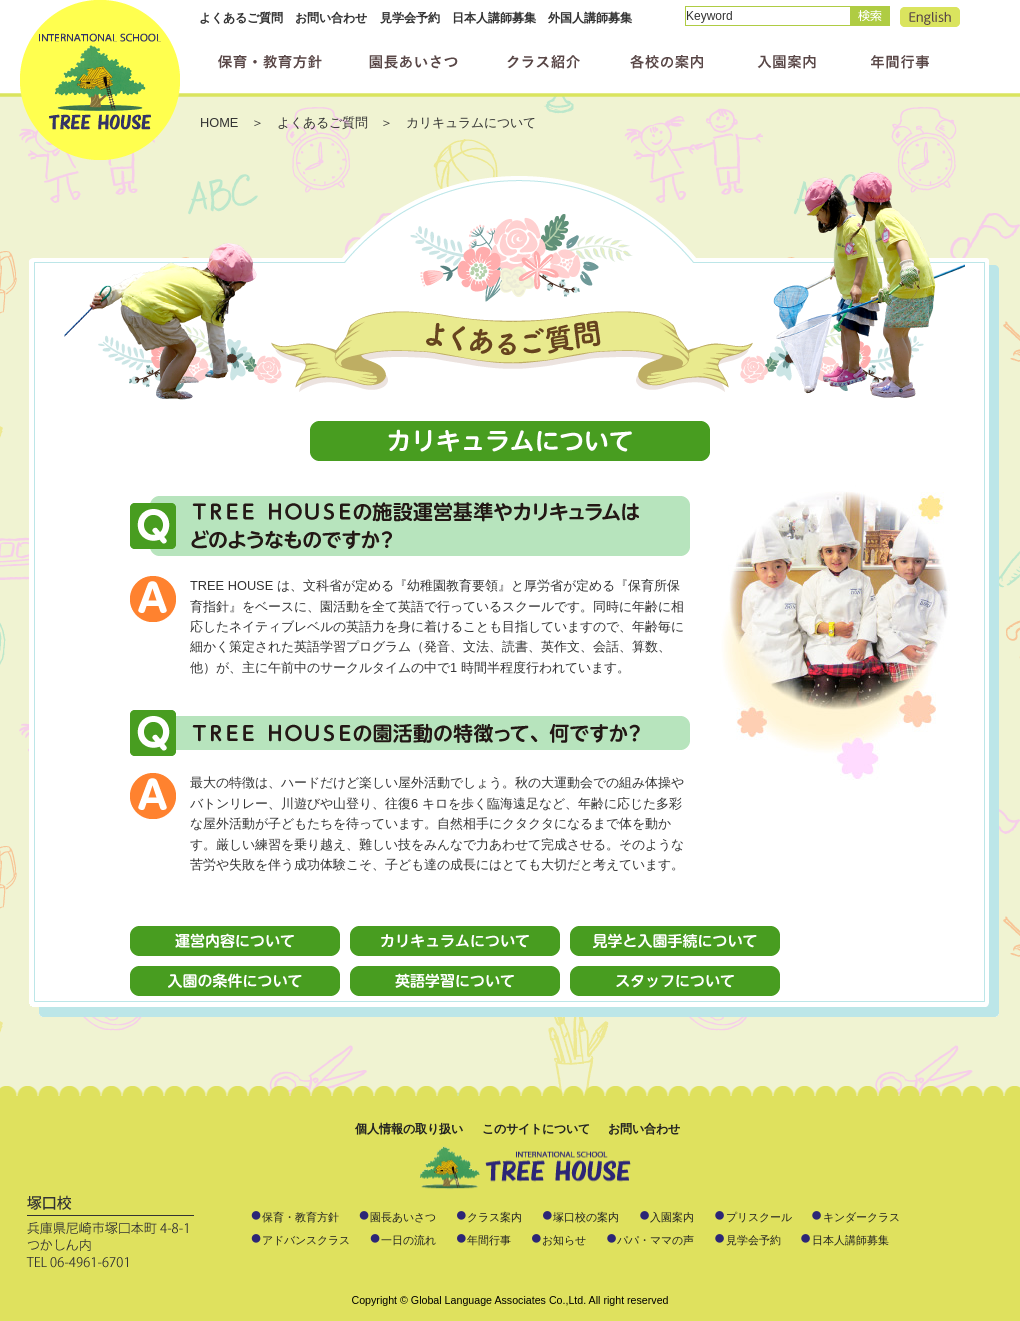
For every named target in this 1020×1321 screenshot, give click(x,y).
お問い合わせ (331, 18)
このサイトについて (536, 1129)
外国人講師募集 (590, 18)
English (930, 17)
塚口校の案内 (586, 1217)
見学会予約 (410, 18)
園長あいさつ (403, 1217)
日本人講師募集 (494, 18)
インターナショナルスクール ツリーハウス (100, 80)
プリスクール (759, 1217)
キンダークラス (861, 1217)
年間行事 (489, 1240)
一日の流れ (408, 1240)
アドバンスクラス (306, 1240)
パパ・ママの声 (655, 1240)
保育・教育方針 (300, 1217)
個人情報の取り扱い (409, 1129)
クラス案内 (494, 1217)
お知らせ (564, 1240)
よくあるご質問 (241, 18)
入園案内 (672, 1217)
